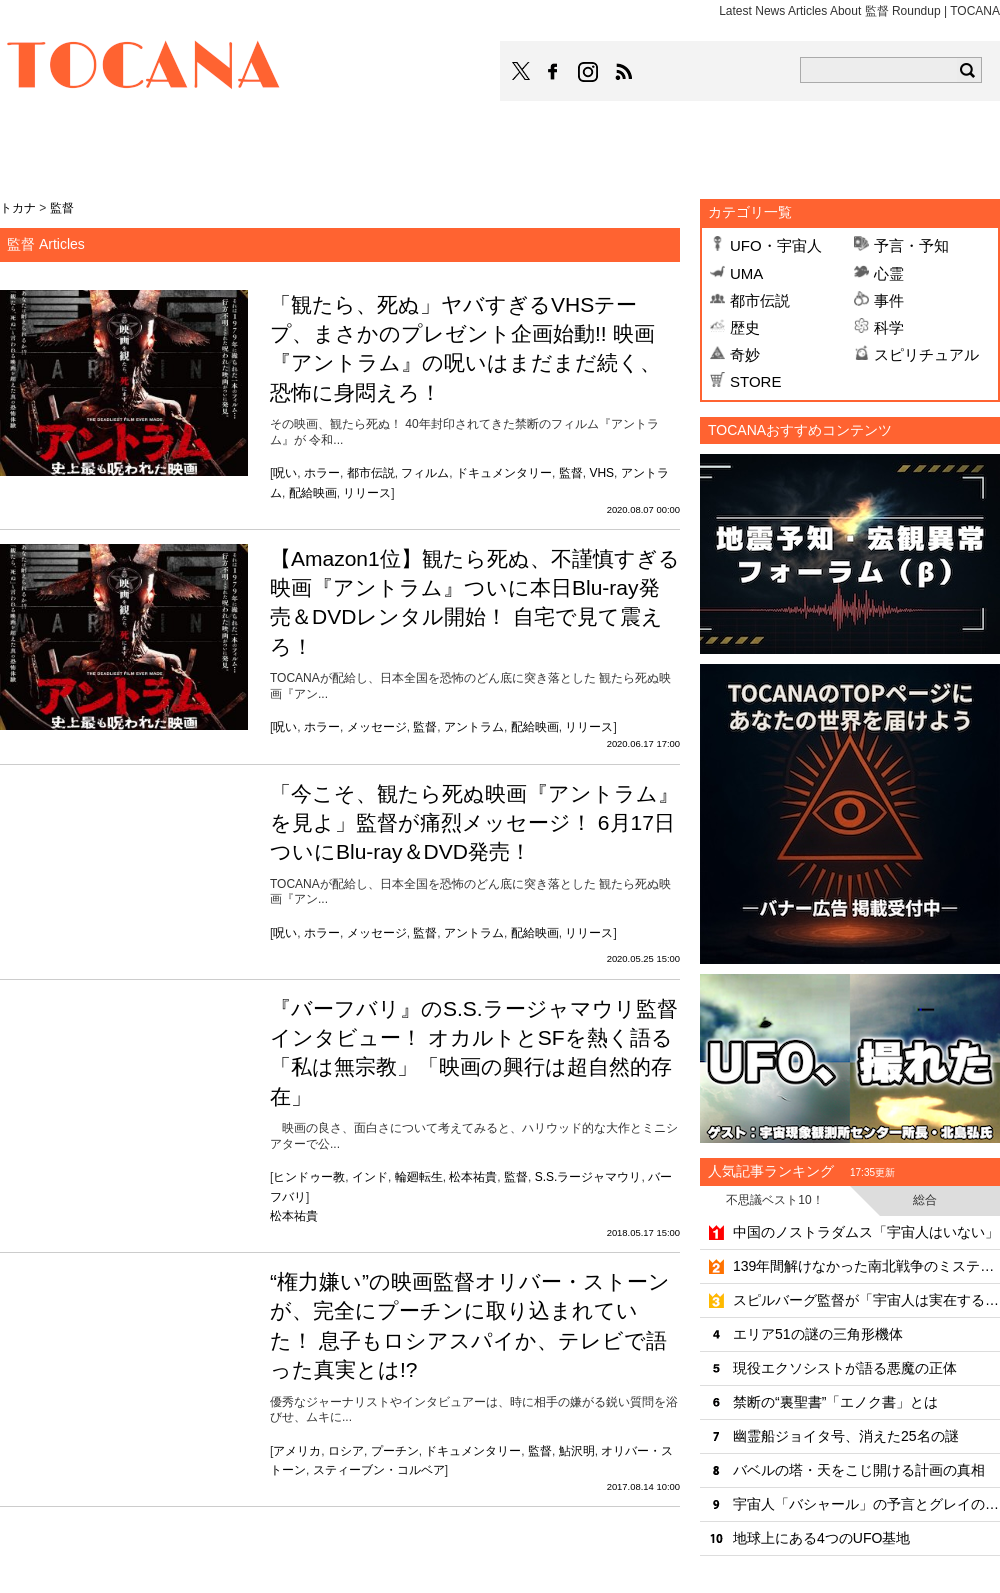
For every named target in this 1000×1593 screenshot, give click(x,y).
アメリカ (297, 1451)
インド (370, 1177)
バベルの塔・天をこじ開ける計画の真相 (859, 1470)
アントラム (474, 727)
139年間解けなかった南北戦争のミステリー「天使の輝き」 (866, 1266)
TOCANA (144, 68)
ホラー (322, 473)
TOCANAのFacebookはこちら (553, 72)
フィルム (425, 473)
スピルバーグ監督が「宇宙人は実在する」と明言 (866, 1300)
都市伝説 (371, 473)
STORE (755, 381)
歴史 (745, 327)
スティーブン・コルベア (379, 1470)
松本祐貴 (473, 1177)
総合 (925, 1200)
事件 (889, 300)
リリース (367, 493)
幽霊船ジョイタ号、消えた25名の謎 (846, 1436)
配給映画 (313, 493)
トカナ (18, 208)
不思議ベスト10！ (774, 1200)
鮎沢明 (577, 1451)
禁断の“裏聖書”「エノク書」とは (835, 1402)
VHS (601, 473)
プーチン (395, 1451)
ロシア (346, 1451)
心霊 (889, 273)
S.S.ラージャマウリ (588, 1177)
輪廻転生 (419, 1177)
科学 (889, 327)
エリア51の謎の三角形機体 (818, 1334)
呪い (285, 473)
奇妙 (745, 354)
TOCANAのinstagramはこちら (589, 72)
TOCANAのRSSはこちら (624, 72)
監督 (571, 473)
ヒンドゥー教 (309, 1177)
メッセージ (377, 727)
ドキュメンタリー (504, 473)
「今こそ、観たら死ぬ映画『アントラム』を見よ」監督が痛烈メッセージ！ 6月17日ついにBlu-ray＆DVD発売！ (474, 823)
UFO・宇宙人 (776, 245)
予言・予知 (911, 245)
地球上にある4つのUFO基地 (821, 1538)
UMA (746, 273)
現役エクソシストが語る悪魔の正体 (845, 1368)
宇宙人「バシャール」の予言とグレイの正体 (866, 1504)
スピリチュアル (926, 354)
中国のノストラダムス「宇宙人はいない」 (866, 1232)
